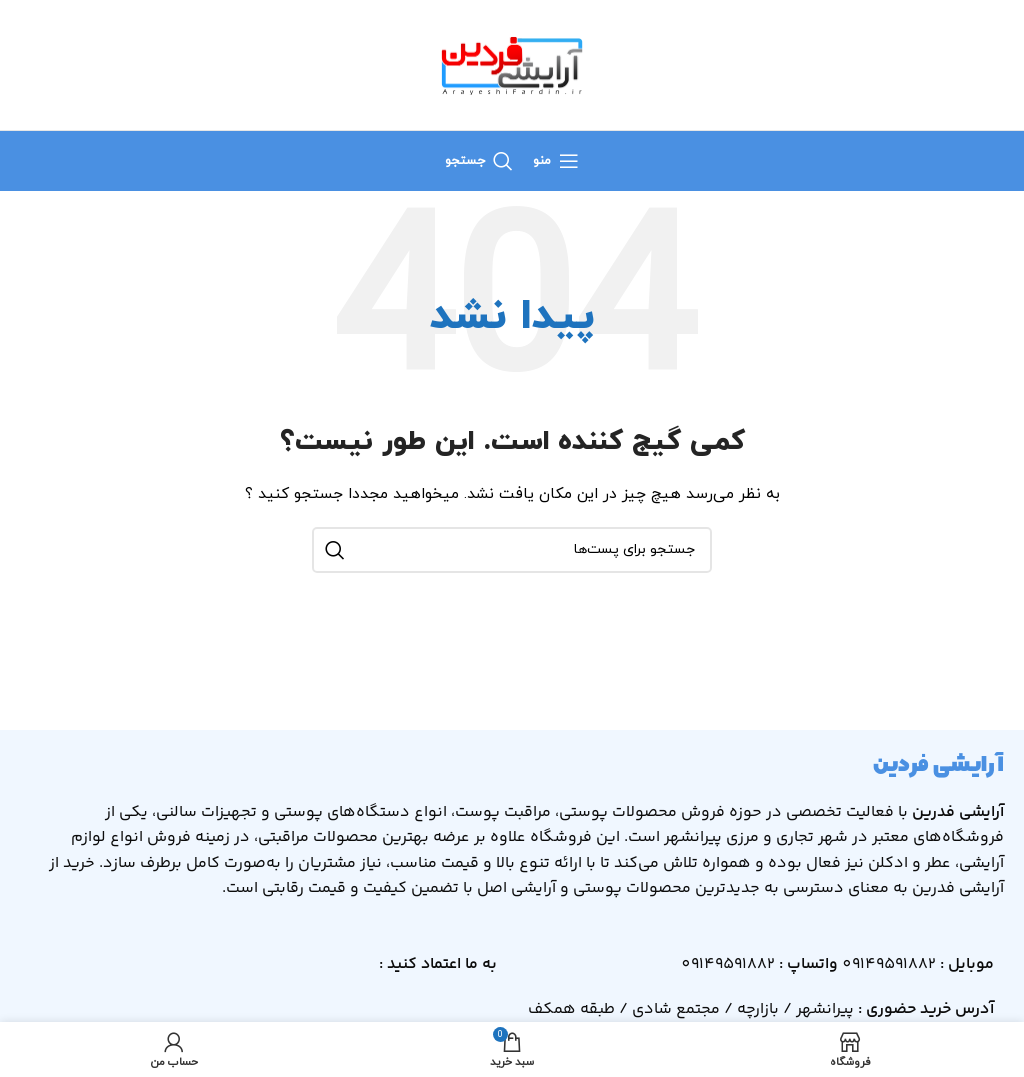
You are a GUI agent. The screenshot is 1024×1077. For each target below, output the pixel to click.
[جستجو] (479, 161)
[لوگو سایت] (512, 63)
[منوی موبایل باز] (556, 161)
